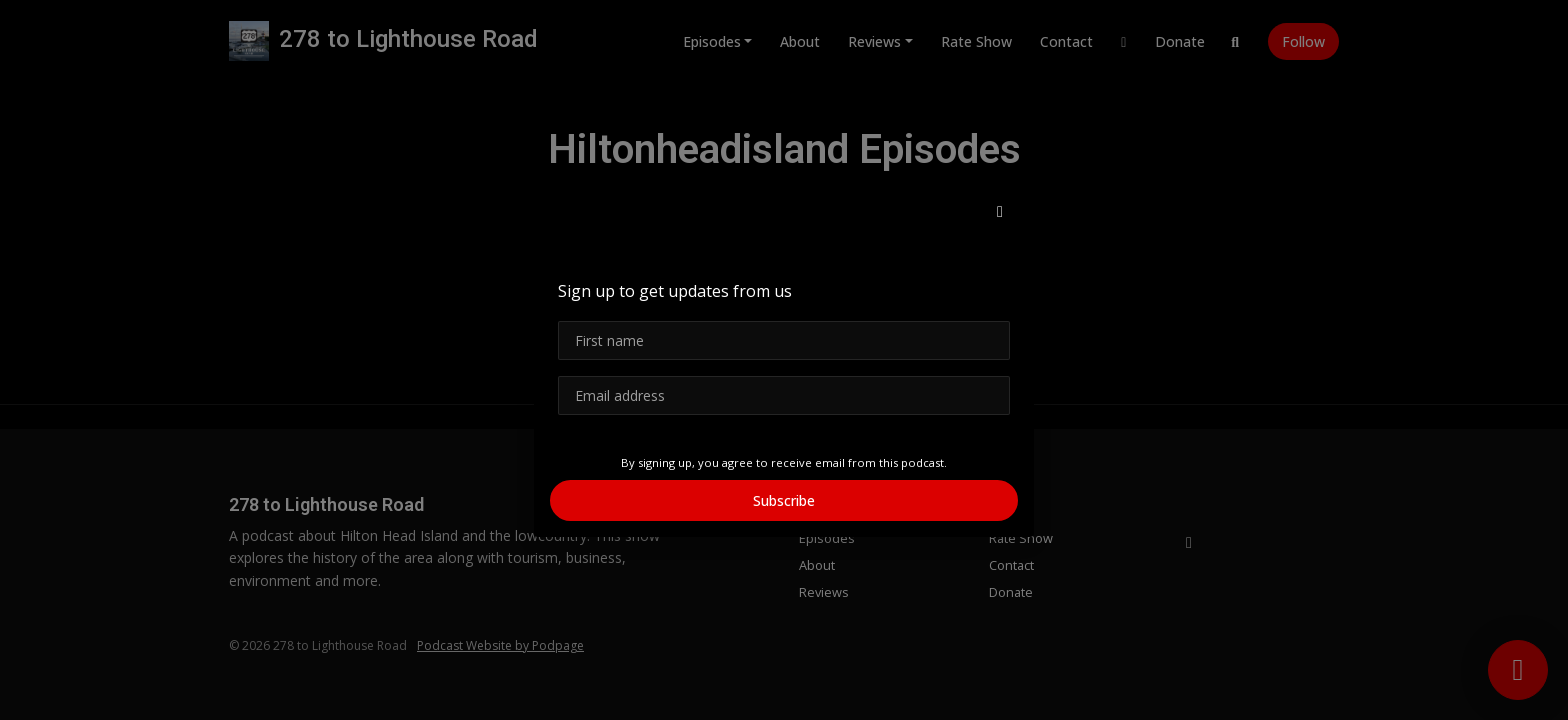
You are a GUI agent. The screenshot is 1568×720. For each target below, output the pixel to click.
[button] (1000, 211)
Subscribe (784, 500)
